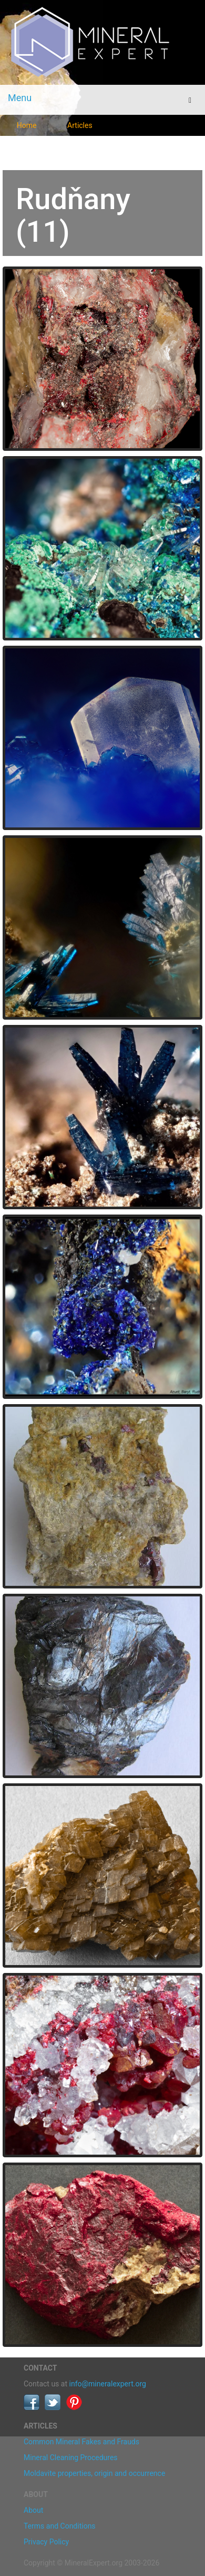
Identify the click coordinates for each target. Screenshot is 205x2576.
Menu (20, 97)
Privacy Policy (46, 2542)
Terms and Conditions (60, 2526)
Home (27, 125)
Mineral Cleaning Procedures (71, 2457)
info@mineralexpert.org (107, 2384)
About (33, 2510)
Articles (80, 125)
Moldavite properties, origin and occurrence (94, 2473)
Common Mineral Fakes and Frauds (81, 2441)
